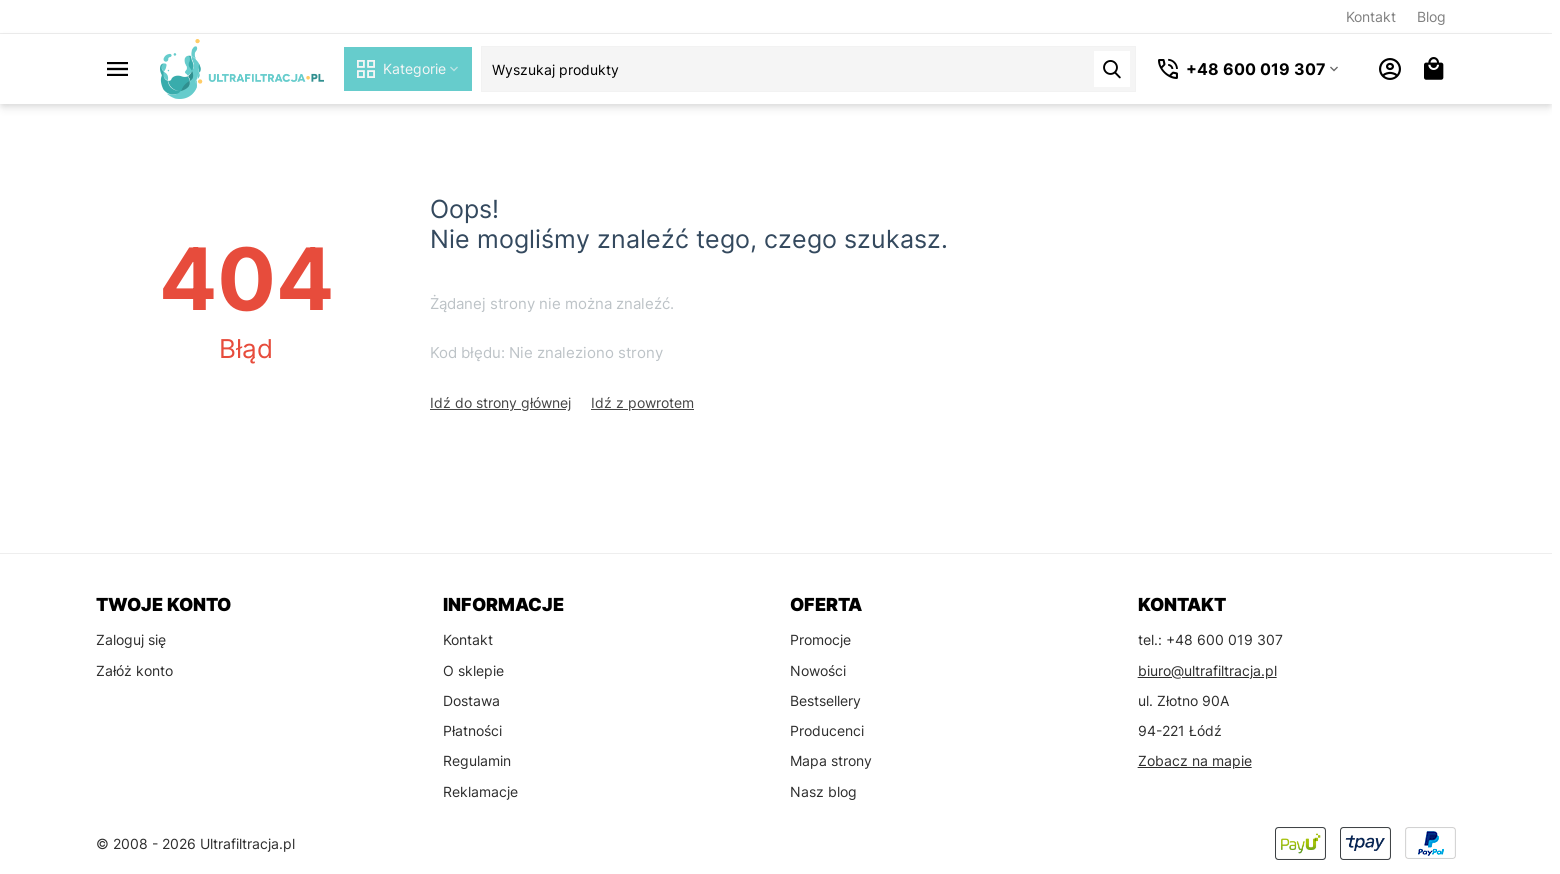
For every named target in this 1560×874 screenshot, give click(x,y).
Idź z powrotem (642, 402)
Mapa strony (831, 760)
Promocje (820, 639)
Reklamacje (480, 791)
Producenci (827, 730)
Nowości (818, 670)
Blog (1431, 16)
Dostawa (471, 700)
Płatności (472, 730)
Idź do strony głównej (500, 402)
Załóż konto (134, 670)
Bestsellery (825, 700)
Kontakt (1371, 16)
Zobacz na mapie (1195, 760)
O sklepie (473, 670)
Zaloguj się (131, 639)
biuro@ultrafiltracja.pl (1207, 670)
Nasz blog (823, 791)
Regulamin (477, 760)
